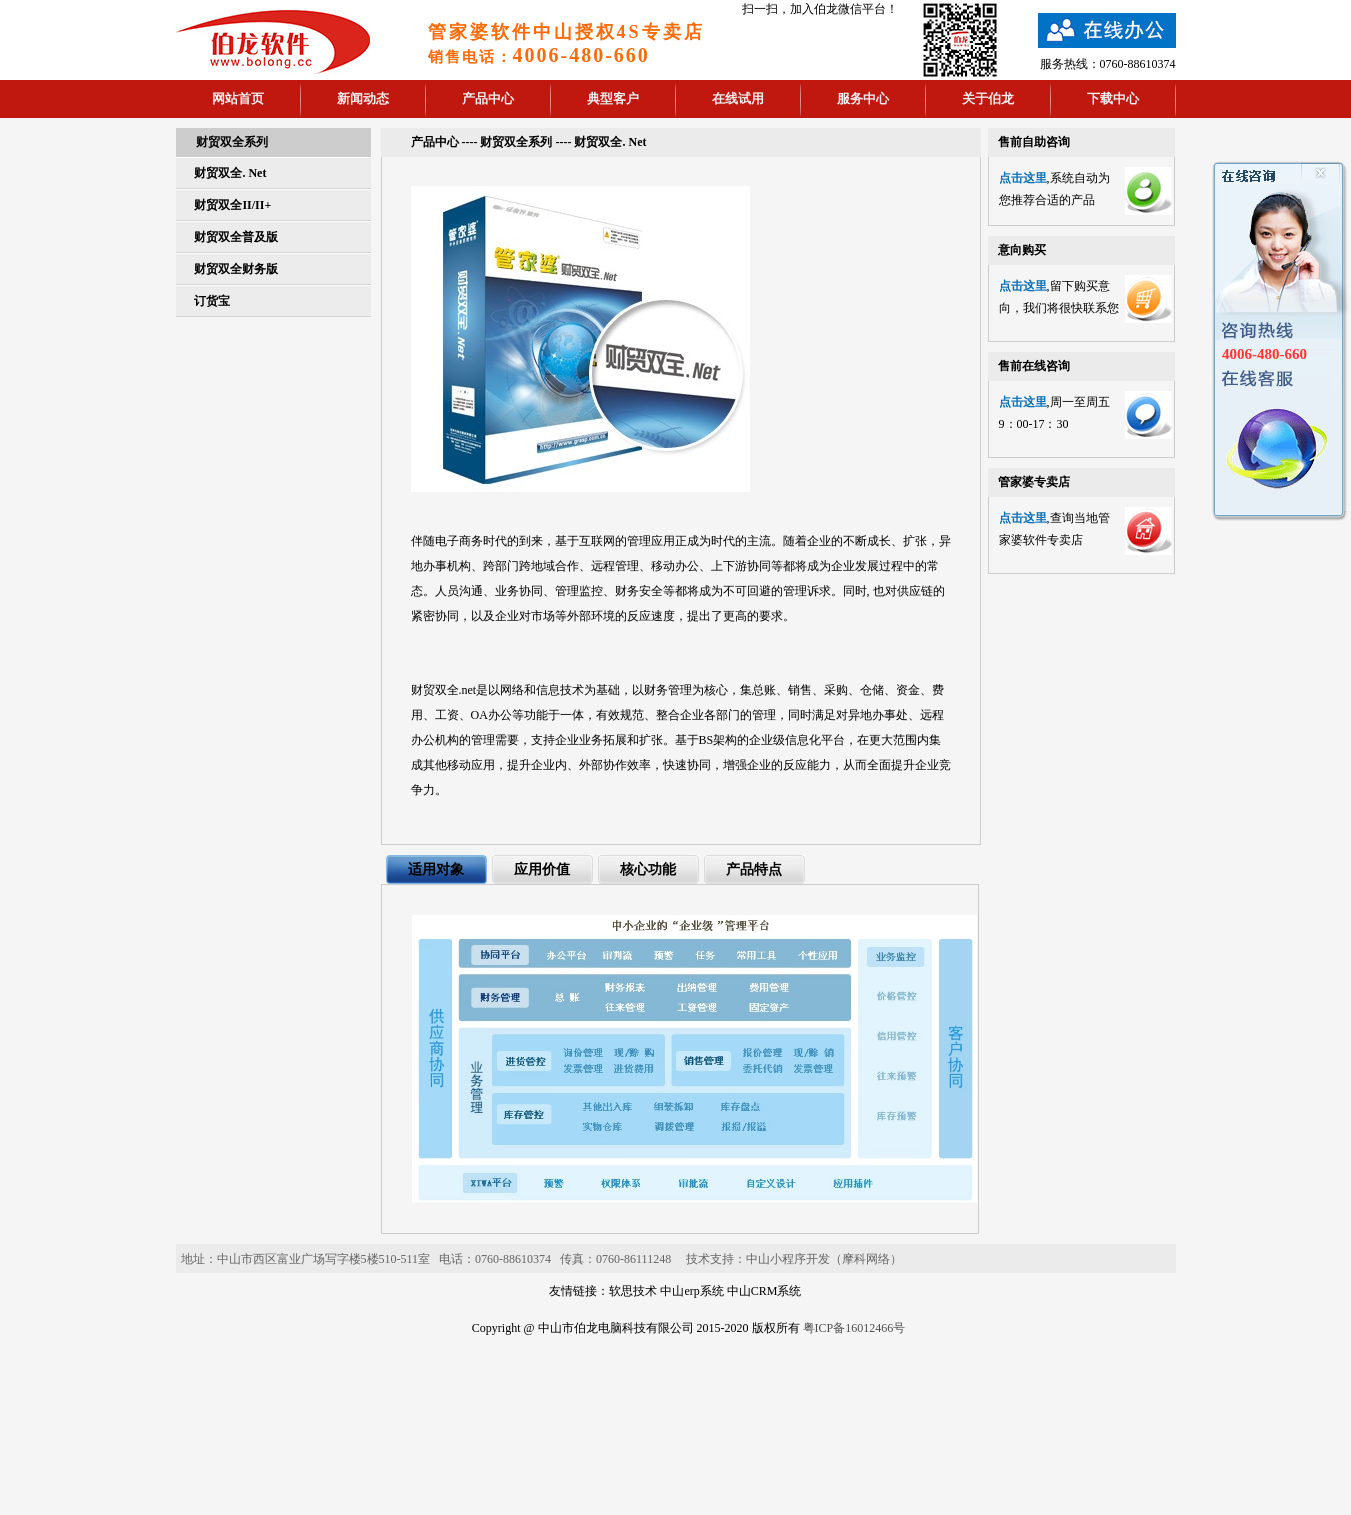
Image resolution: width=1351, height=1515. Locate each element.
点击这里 (1023, 178)
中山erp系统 (691, 1291)
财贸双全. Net (230, 173)
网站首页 (238, 98)
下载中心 (1113, 98)
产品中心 (488, 98)
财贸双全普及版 (236, 237)
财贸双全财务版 (236, 269)
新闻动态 (363, 98)
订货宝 (212, 301)
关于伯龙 (988, 98)
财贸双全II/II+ (232, 205)
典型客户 (613, 98)
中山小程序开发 (788, 1259)
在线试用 (738, 98)
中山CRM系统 (764, 1291)
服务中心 (863, 98)
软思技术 (633, 1291)
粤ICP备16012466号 (854, 1328)
